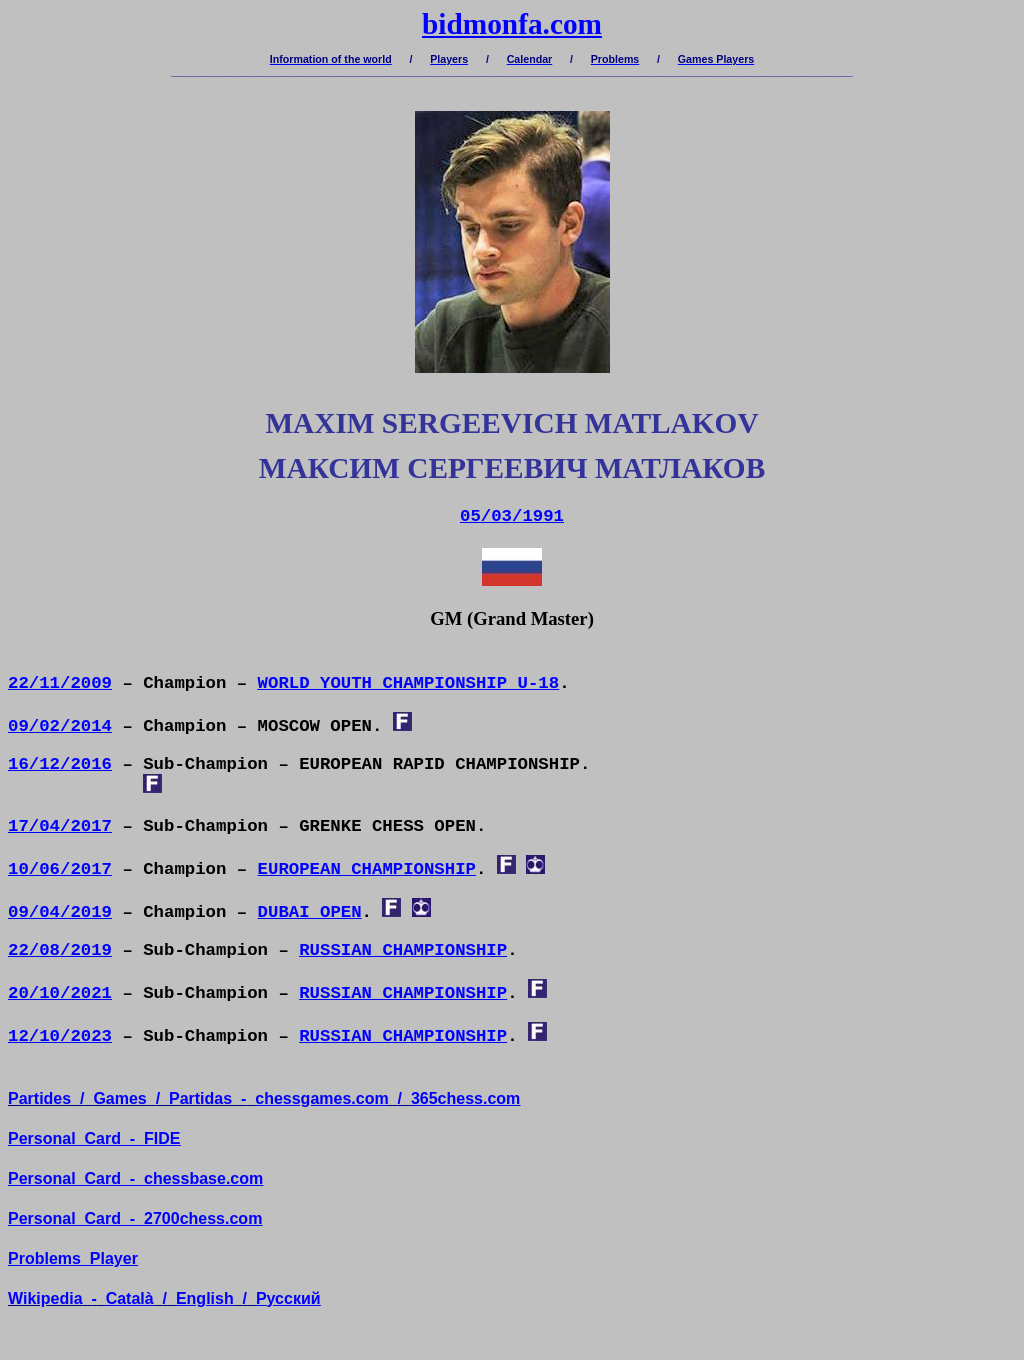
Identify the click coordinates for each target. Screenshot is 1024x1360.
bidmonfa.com (512, 24)
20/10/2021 (60, 993)
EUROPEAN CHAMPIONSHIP (367, 869)
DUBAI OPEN (310, 912)
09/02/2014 (60, 726)
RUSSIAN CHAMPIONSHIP (403, 950)
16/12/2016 (60, 764)
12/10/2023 (60, 1036)
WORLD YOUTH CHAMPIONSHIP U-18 (409, 683)
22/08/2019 (60, 950)
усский (288, 1298)
